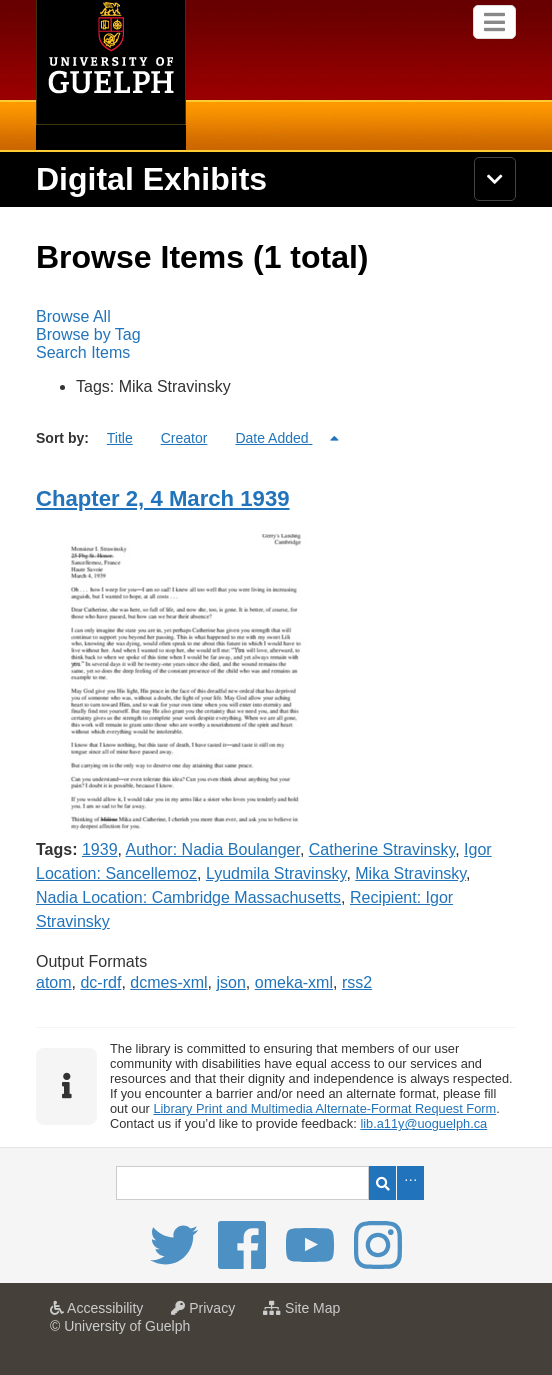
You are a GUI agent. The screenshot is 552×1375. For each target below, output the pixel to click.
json (231, 982)
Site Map (306, 1314)
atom (54, 982)
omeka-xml (294, 982)
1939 (100, 849)
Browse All (73, 316)
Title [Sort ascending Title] (120, 438)
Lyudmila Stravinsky (276, 873)
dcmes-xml (168, 982)
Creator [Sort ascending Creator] (184, 438)
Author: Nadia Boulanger (213, 849)
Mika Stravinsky (410, 873)
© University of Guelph (120, 1326)
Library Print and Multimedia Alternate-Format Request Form (324, 1108)
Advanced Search (410, 1183)
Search (382, 1183)
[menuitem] (276, 317)
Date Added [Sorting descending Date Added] (273, 438)
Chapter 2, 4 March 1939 (163, 498)
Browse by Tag (88, 334)
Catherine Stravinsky (382, 849)
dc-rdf (100, 982)
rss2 (357, 982)
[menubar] (276, 335)
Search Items (83, 352)
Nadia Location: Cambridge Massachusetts (188, 897)
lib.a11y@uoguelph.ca (423, 1123)
